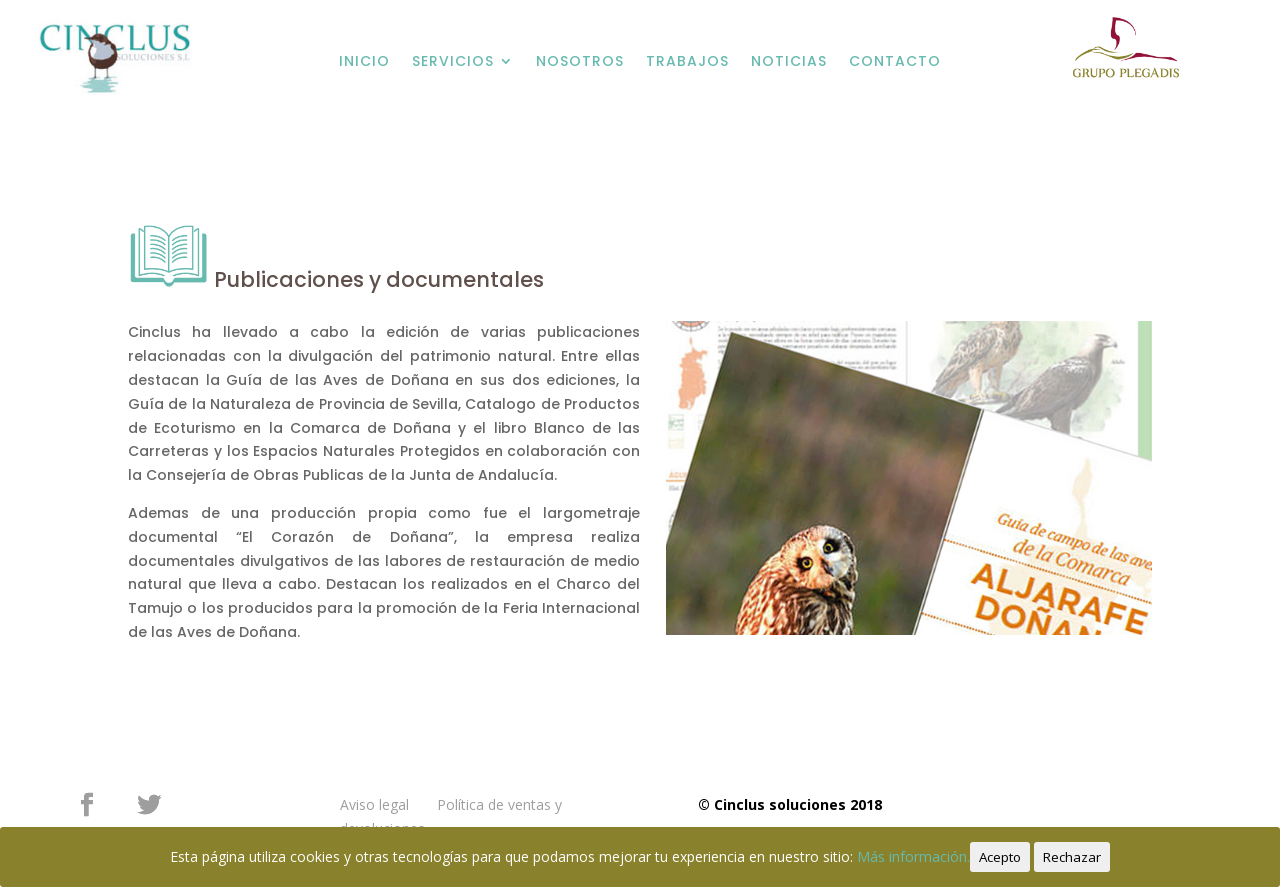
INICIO (364, 61)
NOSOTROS (580, 61)
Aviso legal (374, 804)
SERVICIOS (453, 61)
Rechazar (1072, 857)
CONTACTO (895, 61)
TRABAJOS (687, 61)
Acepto (1000, 857)
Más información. (913, 856)
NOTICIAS (789, 61)
